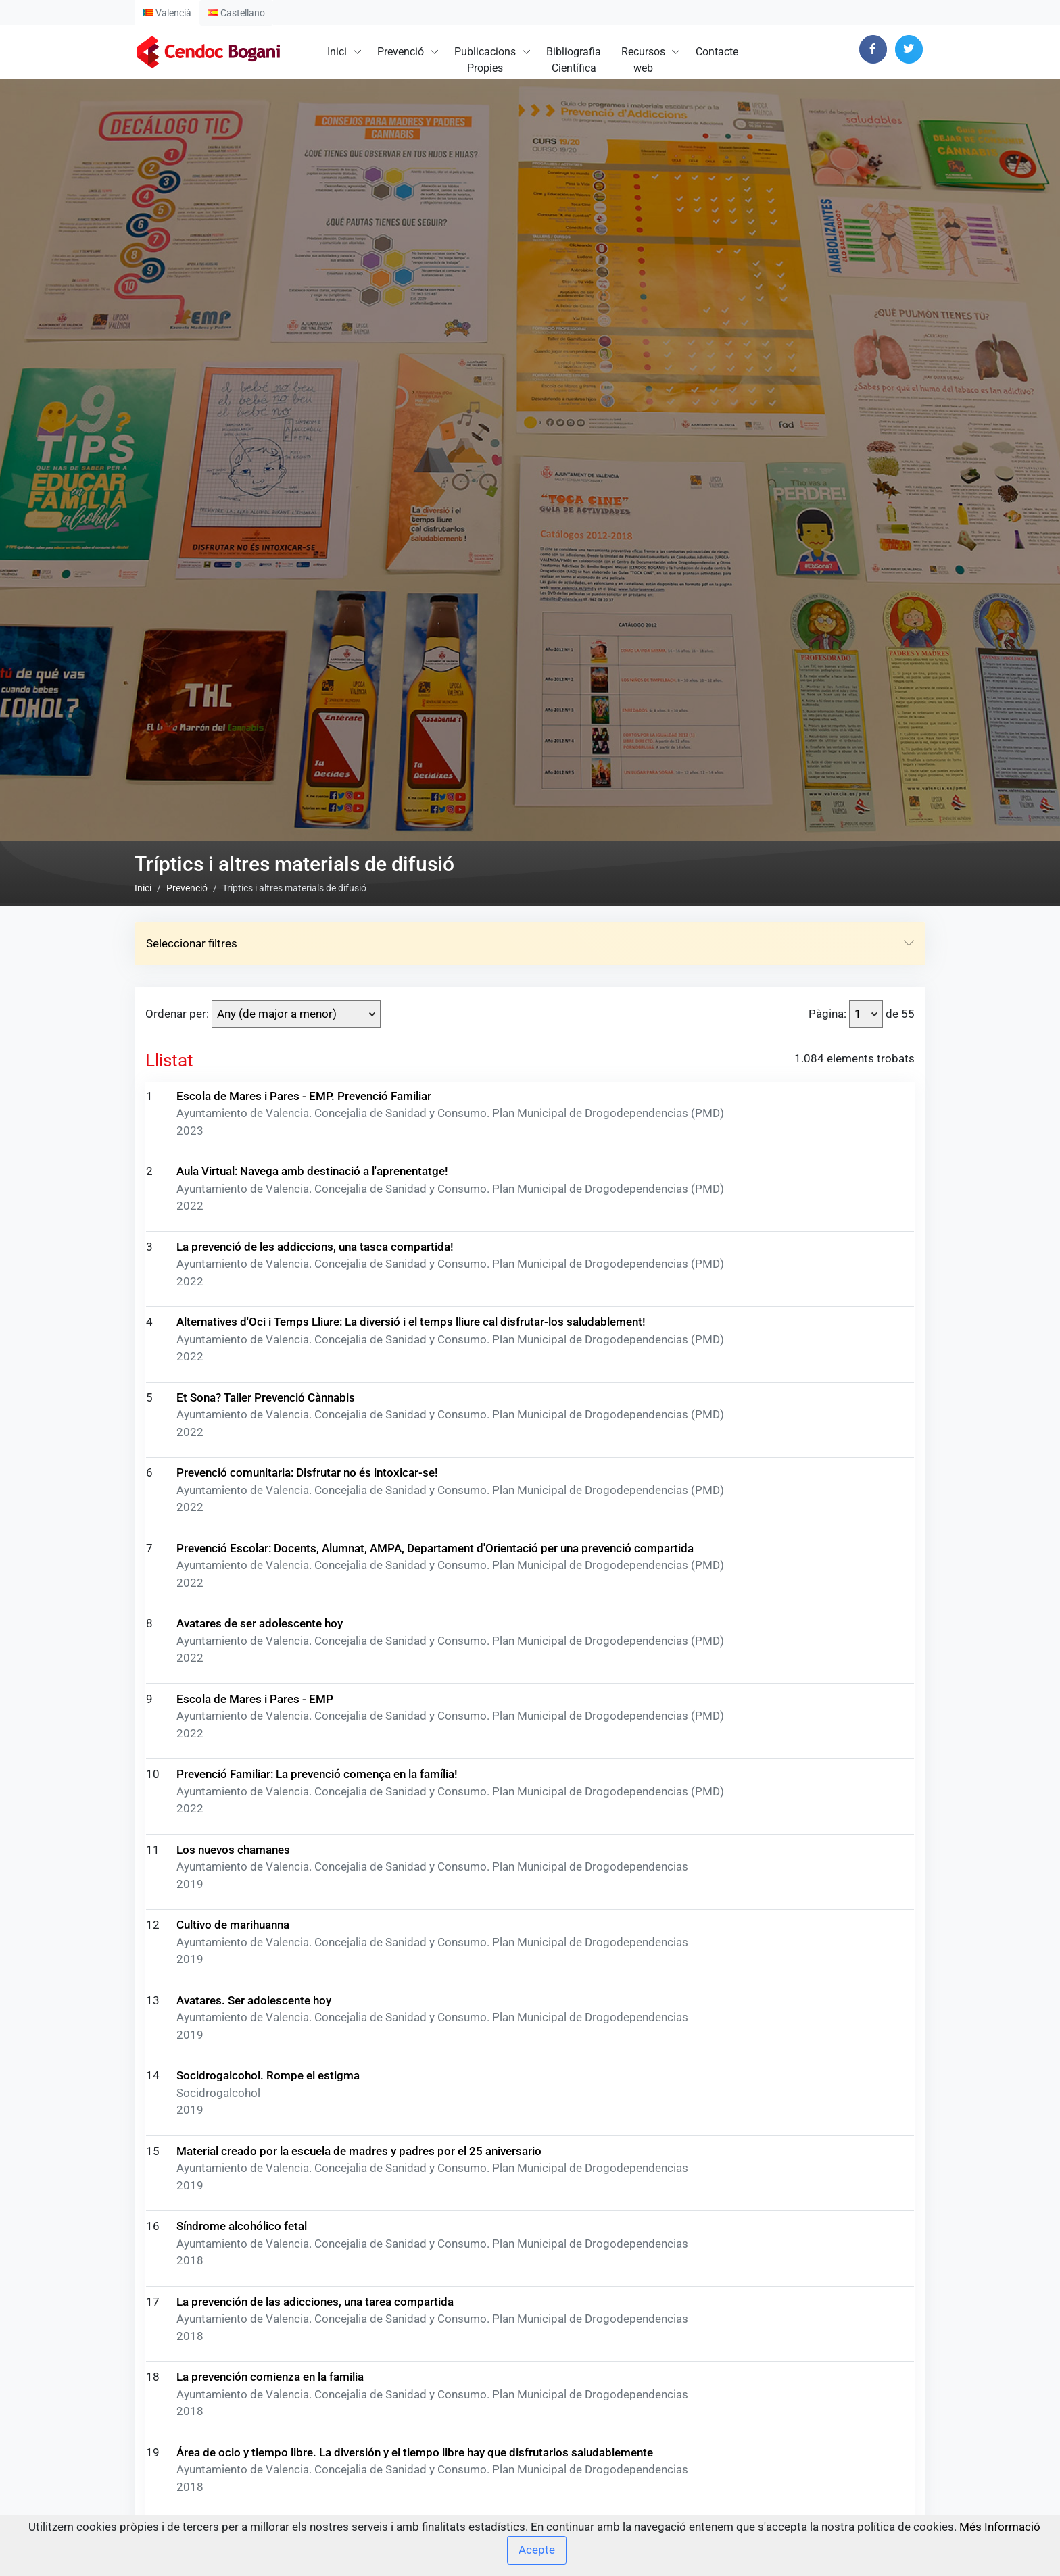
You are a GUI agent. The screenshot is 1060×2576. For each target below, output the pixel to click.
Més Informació (999, 2526)
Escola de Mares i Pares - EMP (254, 2224)
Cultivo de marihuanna (232, 2451)
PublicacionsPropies (485, 59)
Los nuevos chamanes (233, 2375)
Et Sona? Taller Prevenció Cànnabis (265, 1923)
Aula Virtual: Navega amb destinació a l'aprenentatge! (312, 1697)
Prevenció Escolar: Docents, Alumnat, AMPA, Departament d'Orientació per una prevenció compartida (435, 2074)
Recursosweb (643, 59)
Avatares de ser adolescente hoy (259, 2149)
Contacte (717, 51)
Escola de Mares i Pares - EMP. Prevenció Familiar (303, 1622)
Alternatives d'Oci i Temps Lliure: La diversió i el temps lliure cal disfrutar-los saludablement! (411, 1848)
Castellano (236, 12)
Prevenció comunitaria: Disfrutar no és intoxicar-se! (307, 1999)
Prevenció (400, 51)
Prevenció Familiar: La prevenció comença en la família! (317, 2300)
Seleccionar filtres (530, 1470)
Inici (337, 51)
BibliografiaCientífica (573, 59)
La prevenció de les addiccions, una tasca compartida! (315, 1772)
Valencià (167, 12)
